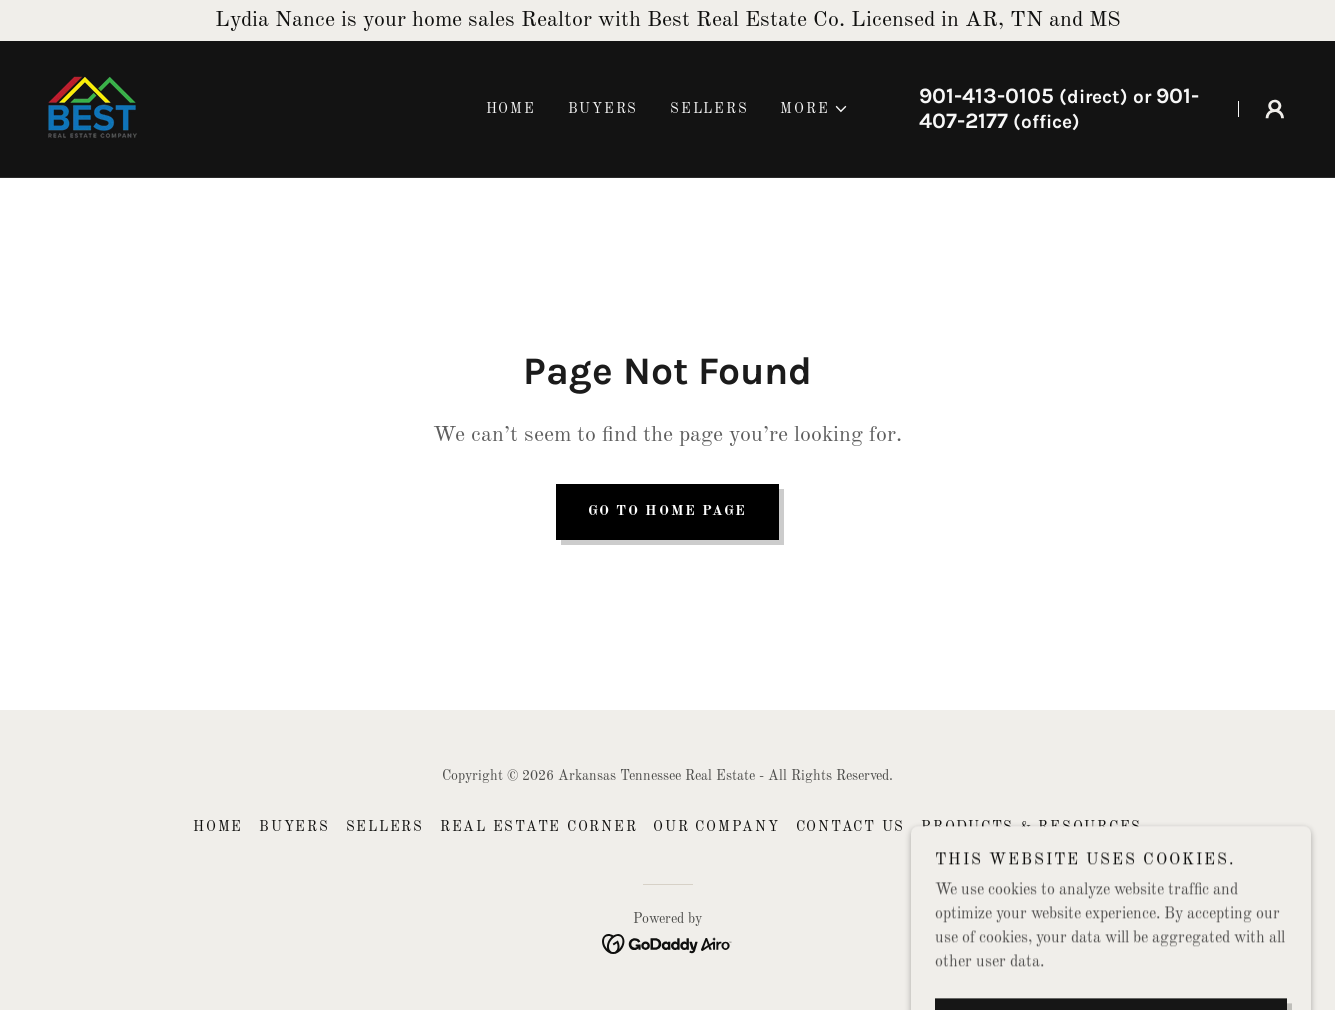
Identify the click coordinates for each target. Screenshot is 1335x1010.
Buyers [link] (603, 109)
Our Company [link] (716, 827)
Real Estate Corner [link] (539, 827)
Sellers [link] (709, 109)
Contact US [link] (851, 827)
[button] (814, 109)
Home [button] (218, 827)
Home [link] (511, 109)
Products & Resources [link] (1031, 827)
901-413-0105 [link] (986, 96)
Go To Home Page (667, 511)
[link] (92, 109)
